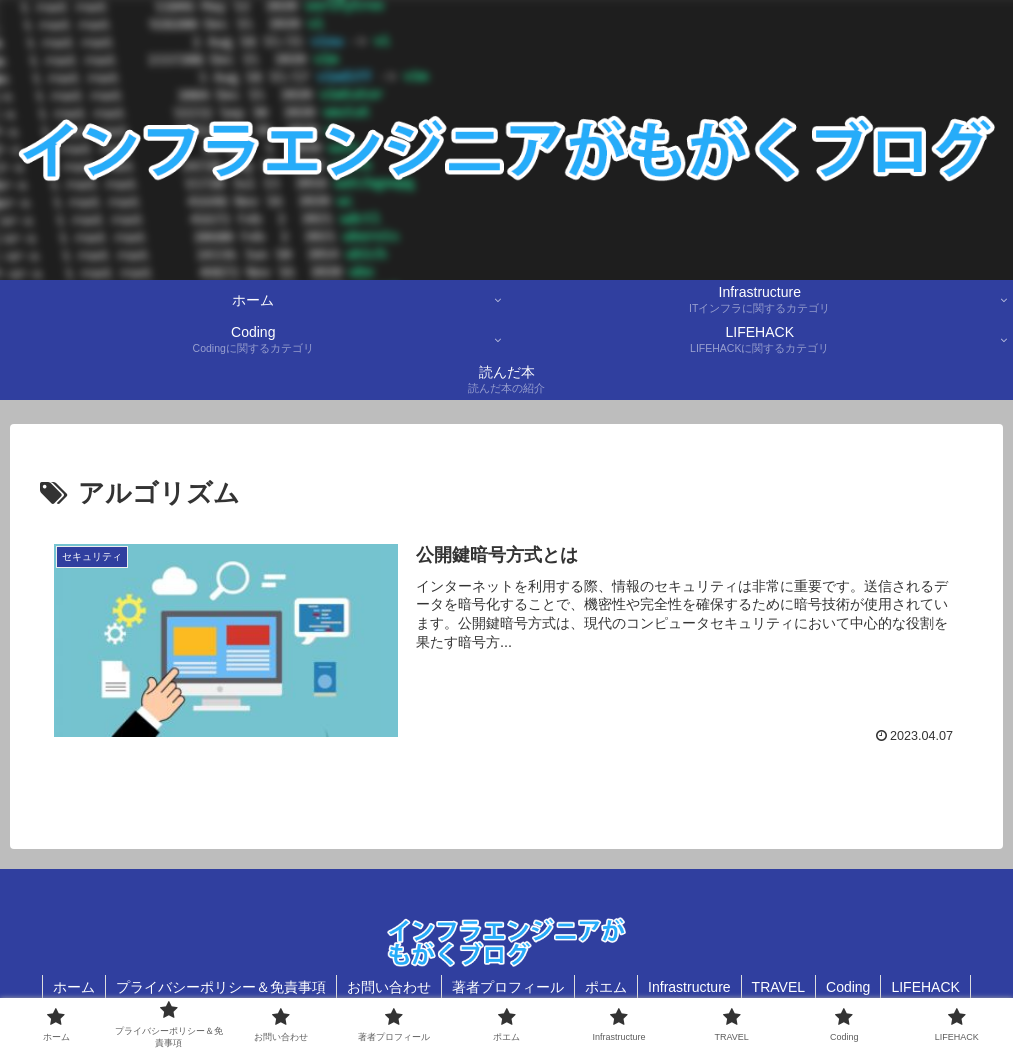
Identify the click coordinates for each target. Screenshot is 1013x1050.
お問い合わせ (389, 987)
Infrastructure (689, 987)
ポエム (606, 987)
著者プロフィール (508, 987)
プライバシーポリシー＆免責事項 (221, 987)
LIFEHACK (925, 987)
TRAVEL (778, 987)
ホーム (74, 987)
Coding (848, 987)
